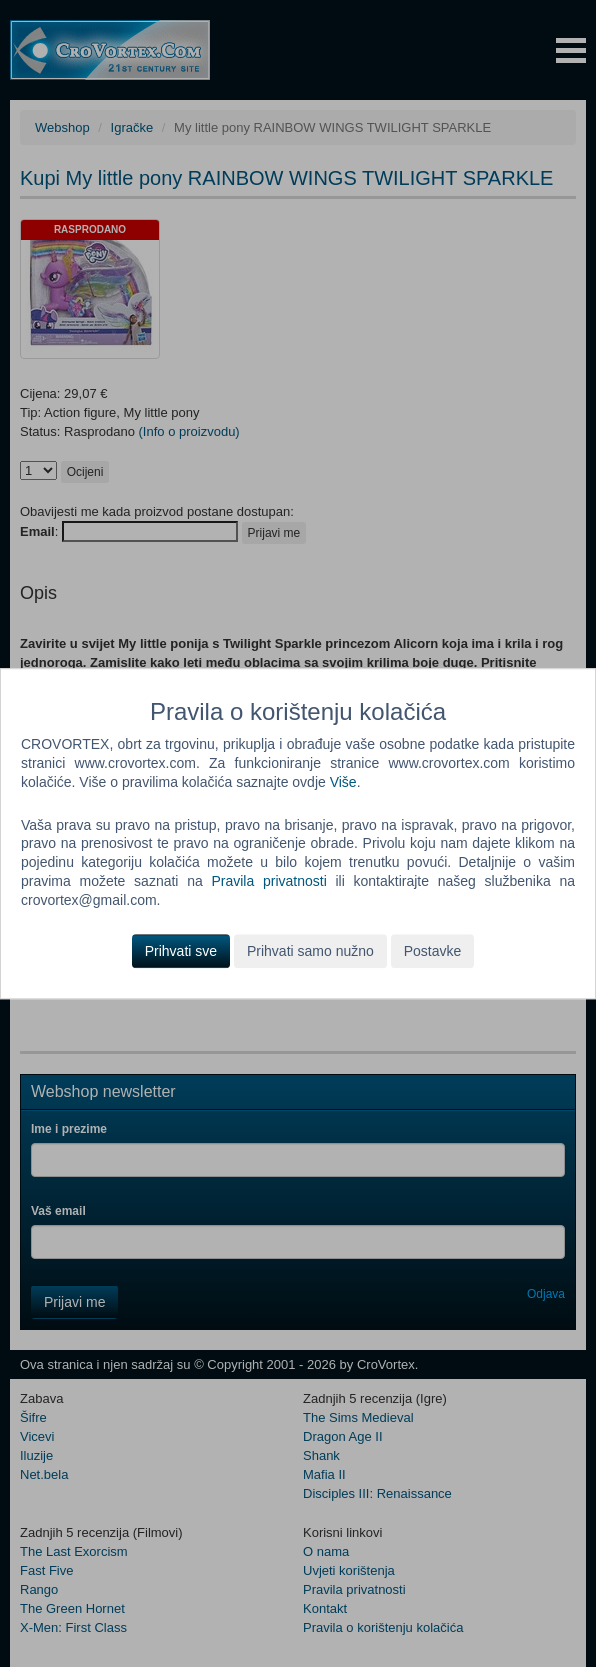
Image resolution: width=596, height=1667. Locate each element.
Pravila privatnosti (268, 881)
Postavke (433, 951)
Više (343, 782)
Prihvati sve (181, 951)
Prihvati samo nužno (310, 951)
